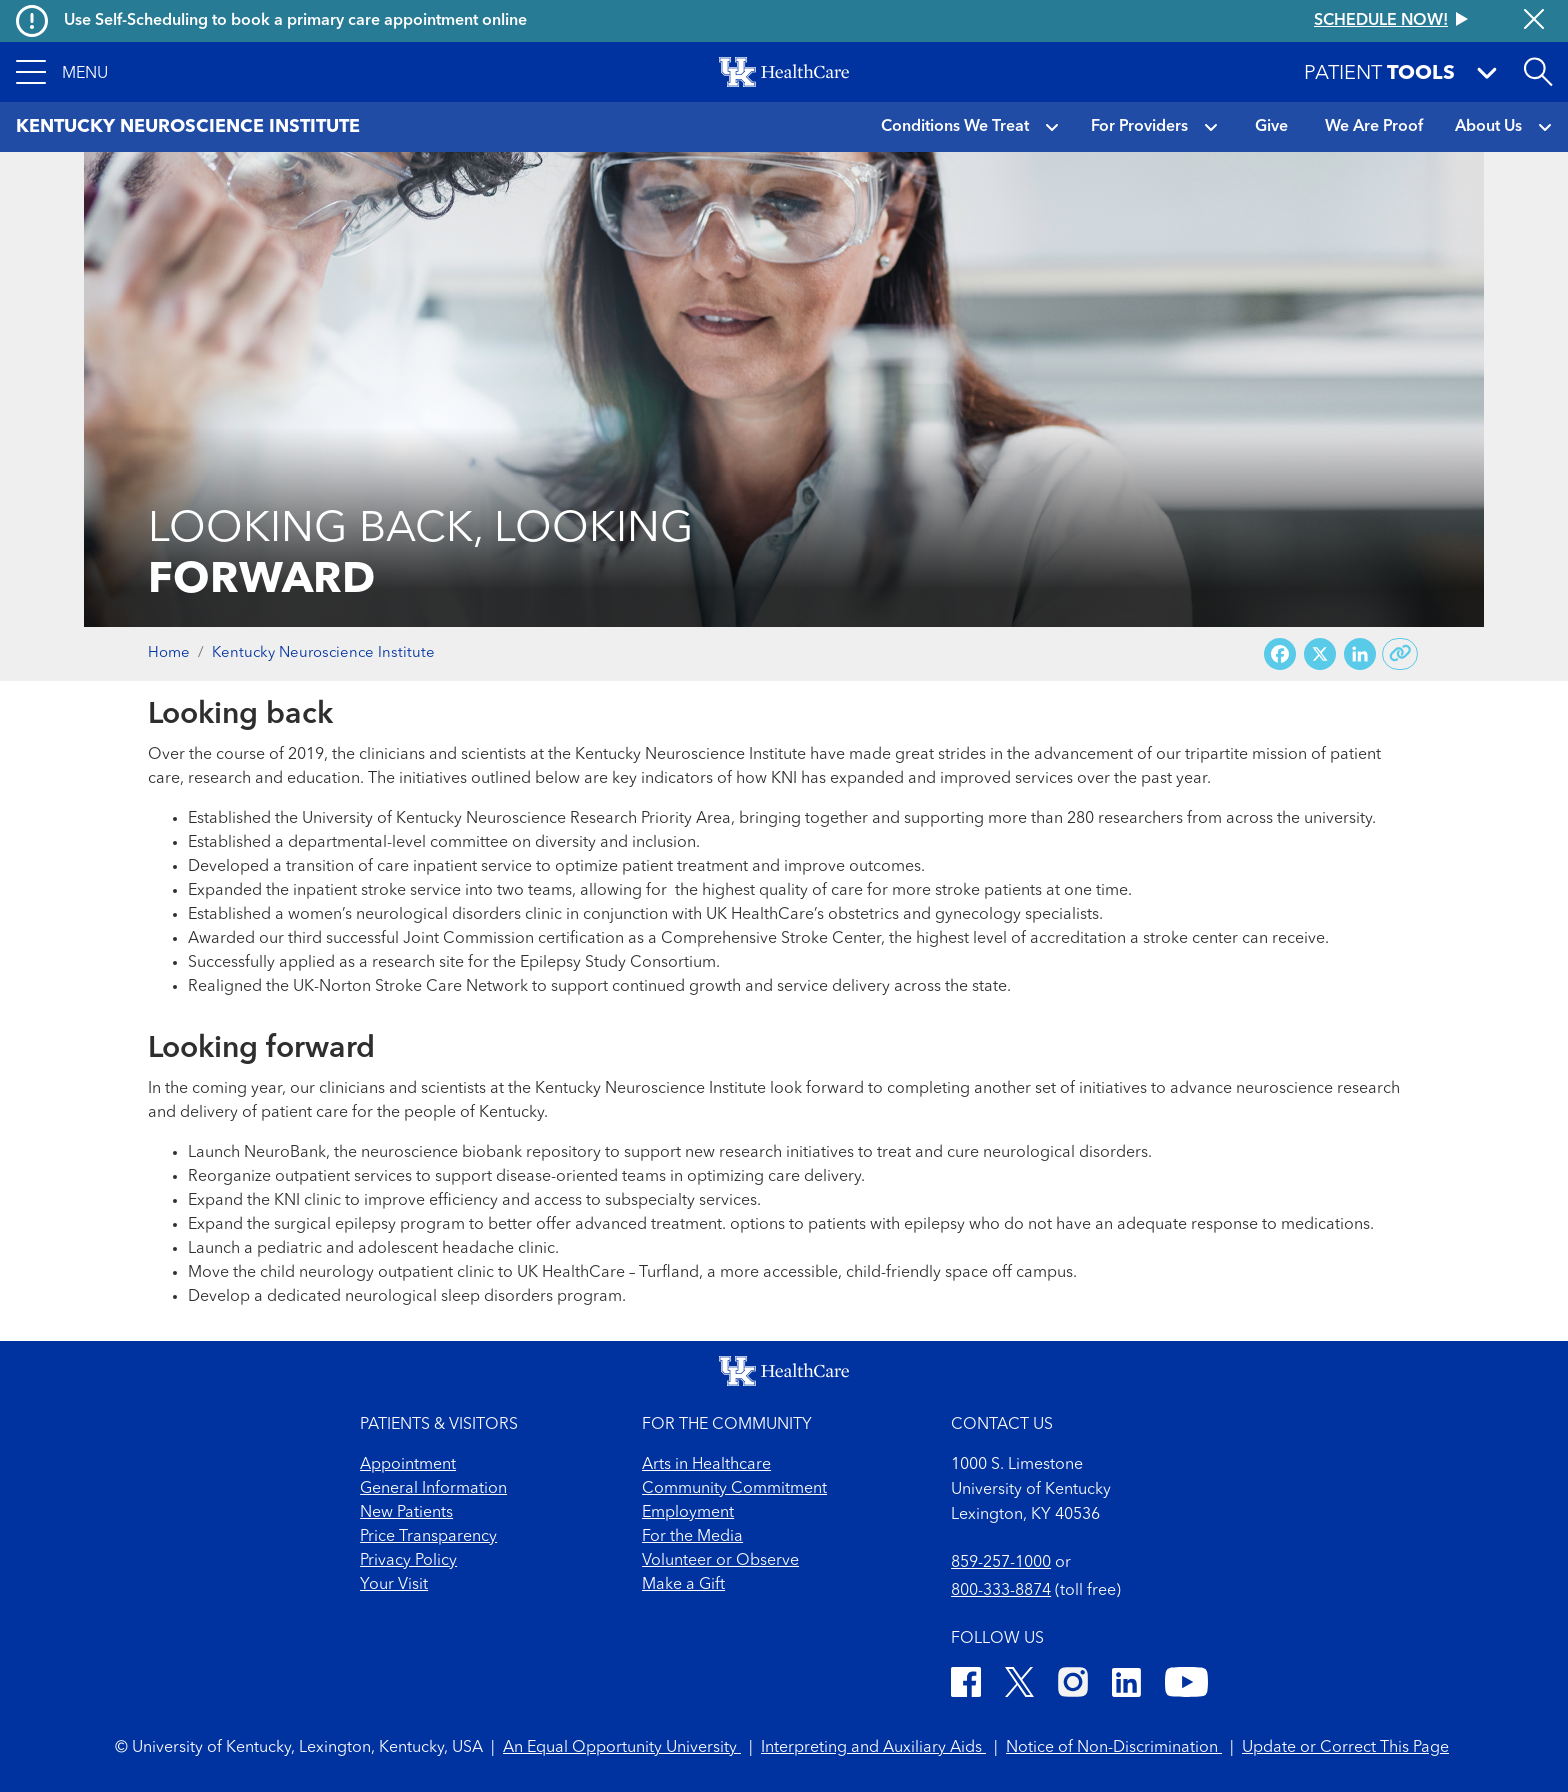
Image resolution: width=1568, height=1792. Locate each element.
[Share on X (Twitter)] (1320, 654)
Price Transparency (428, 1537)
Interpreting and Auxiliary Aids (873, 1748)
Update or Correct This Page (1345, 1748)
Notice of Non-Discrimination (1114, 1748)
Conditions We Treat (955, 127)
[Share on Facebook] (1280, 654)
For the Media (692, 1537)
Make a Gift (683, 1585)
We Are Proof (1374, 127)
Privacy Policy (408, 1561)
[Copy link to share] (1400, 654)
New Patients (406, 1513)
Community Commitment (734, 1489)
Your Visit (394, 1585)
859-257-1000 (1001, 1563)
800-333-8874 (1001, 1591)
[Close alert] (1534, 21)
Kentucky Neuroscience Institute (323, 653)
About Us (1488, 127)
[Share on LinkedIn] (1360, 654)
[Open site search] (1538, 72)
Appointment (408, 1465)
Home (169, 653)
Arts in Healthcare (706, 1465)
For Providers (1139, 127)
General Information (433, 1489)
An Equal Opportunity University (622, 1748)
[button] (62, 72)
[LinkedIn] (1126, 1685)
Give (1271, 127)
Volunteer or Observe (720, 1561)
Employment (688, 1513)
